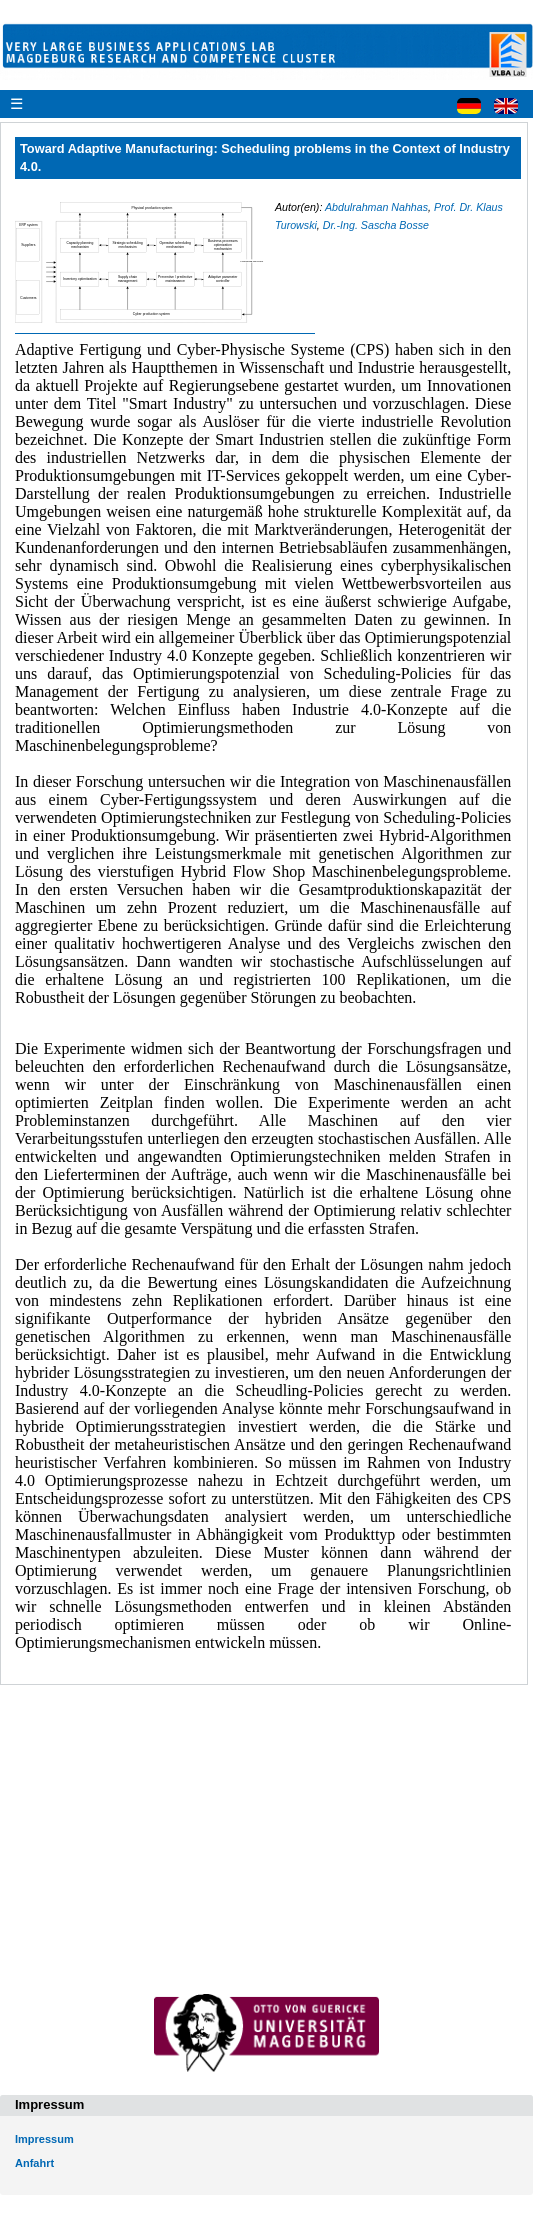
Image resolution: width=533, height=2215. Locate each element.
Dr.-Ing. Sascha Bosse (376, 225)
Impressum (44, 2139)
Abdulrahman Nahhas (376, 207)
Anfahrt (34, 2163)
